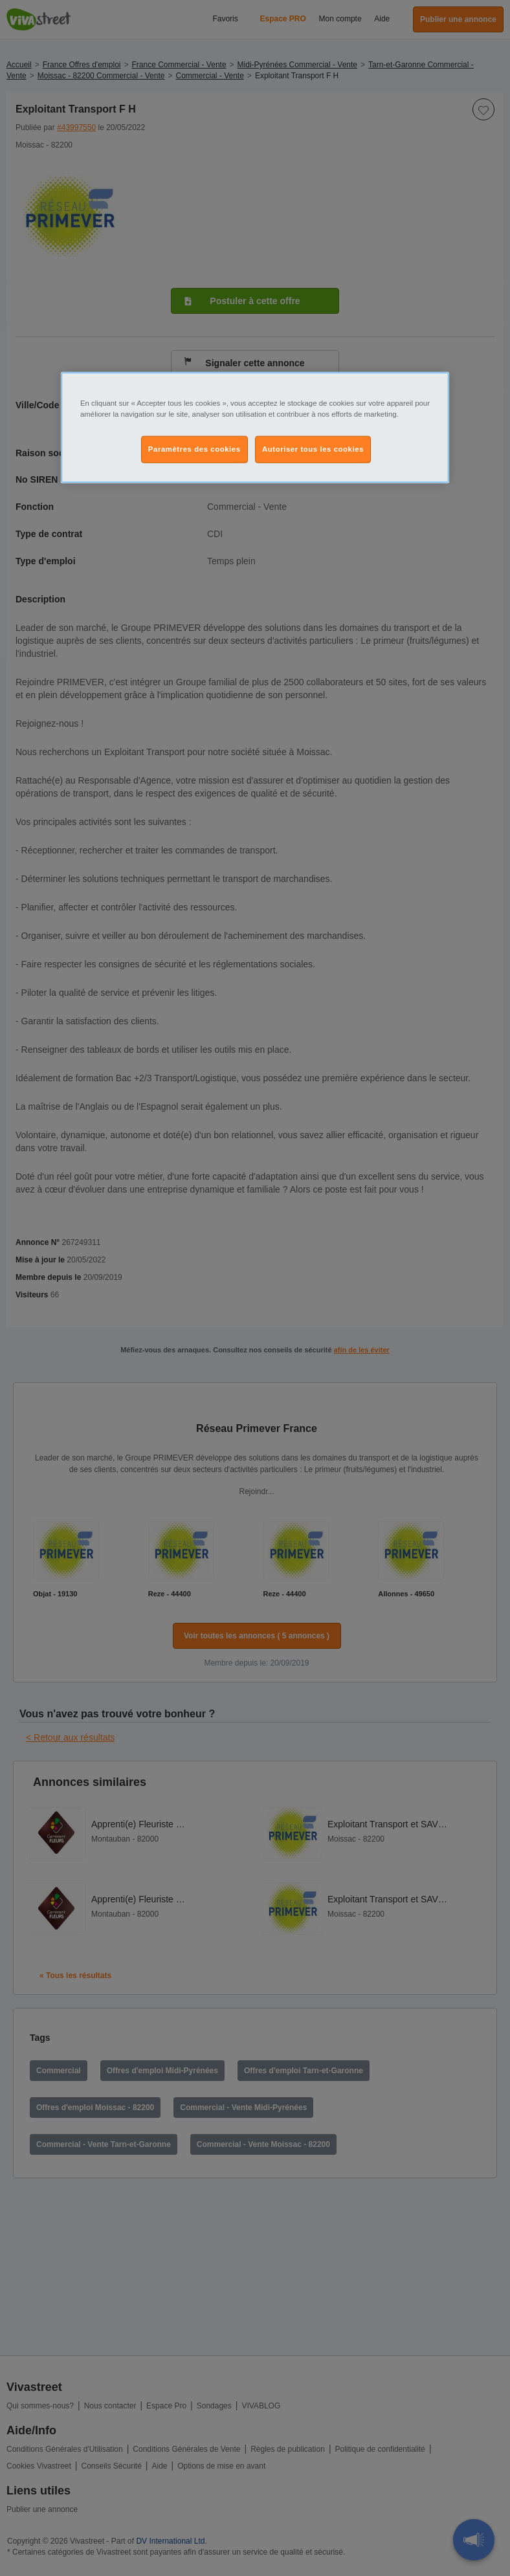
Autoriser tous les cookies (313, 449)
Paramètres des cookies (194, 449)
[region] (255, 427)
